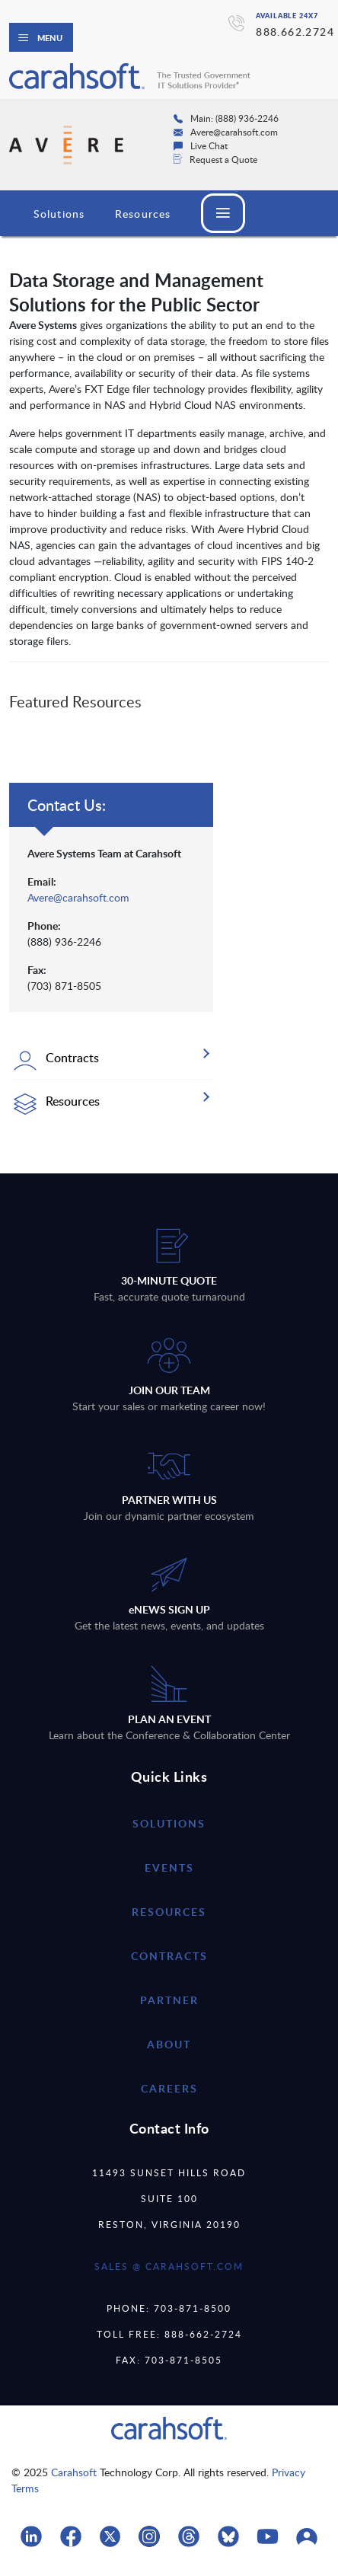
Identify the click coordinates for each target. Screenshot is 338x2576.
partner (169, 2000)
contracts (169, 1956)
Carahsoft (74, 2472)
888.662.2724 (295, 31)
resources (169, 1911)
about (169, 2044)
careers (169, 2088)
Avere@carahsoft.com (78, 897)
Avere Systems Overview (100, 213)
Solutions (169, 1823)
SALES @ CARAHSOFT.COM (169, 2266)
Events (169, 1867)
